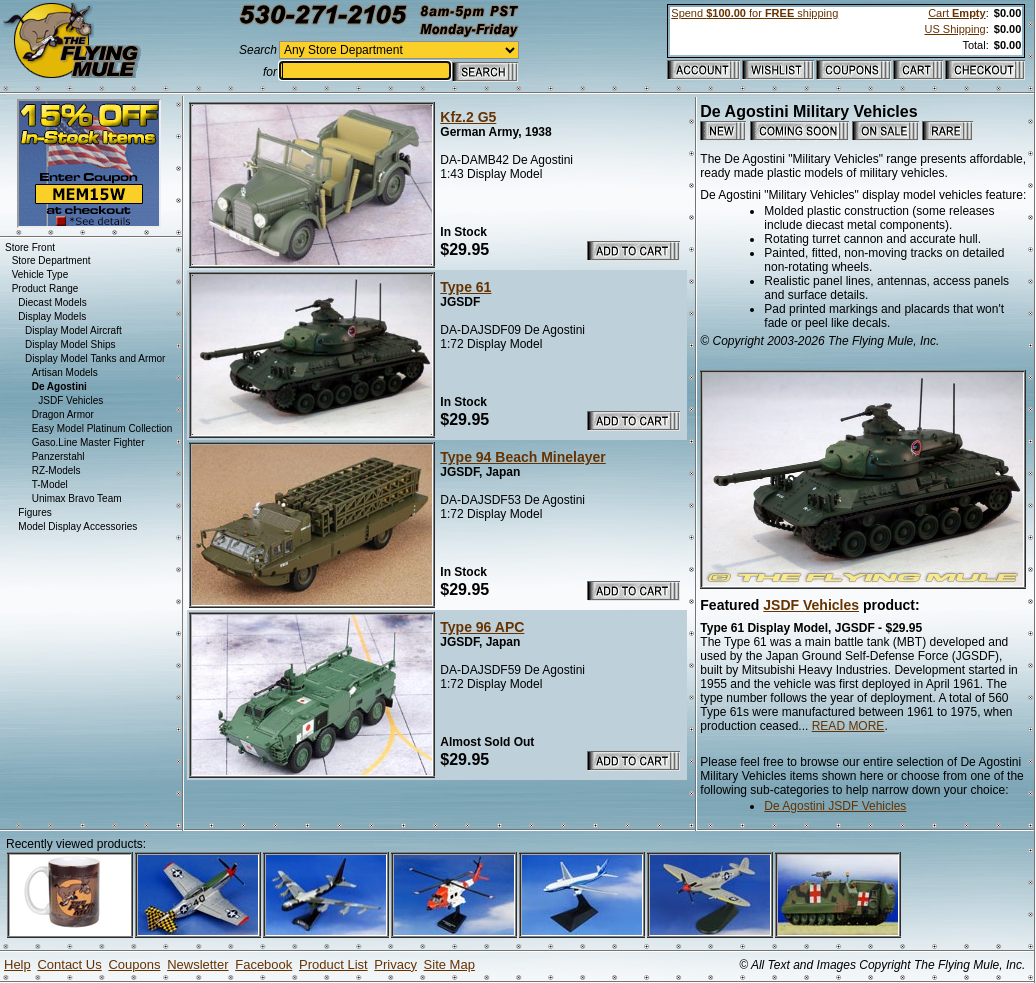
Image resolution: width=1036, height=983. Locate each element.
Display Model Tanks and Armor (95, 358)
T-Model (50, 484)
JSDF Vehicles (811, 605)
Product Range (45, 288)
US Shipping (954, 29)
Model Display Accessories (77, 526)
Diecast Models (52, 302)
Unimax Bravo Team (77, 498)
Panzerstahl (58, 456)
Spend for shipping (754, 13)
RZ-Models (56, 470)
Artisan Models (65, 372)
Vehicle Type (40, 274)
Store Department (51, 260)
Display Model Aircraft (73, 330)
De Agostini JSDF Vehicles (835, 806)
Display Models (52, 316)
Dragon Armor (63, 414)
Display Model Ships (70, 344)
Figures (34, 512)
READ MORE (848, 726)
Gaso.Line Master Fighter (88, 442)
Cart (956, 13)
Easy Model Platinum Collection (102, 428)
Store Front (30, 247)
